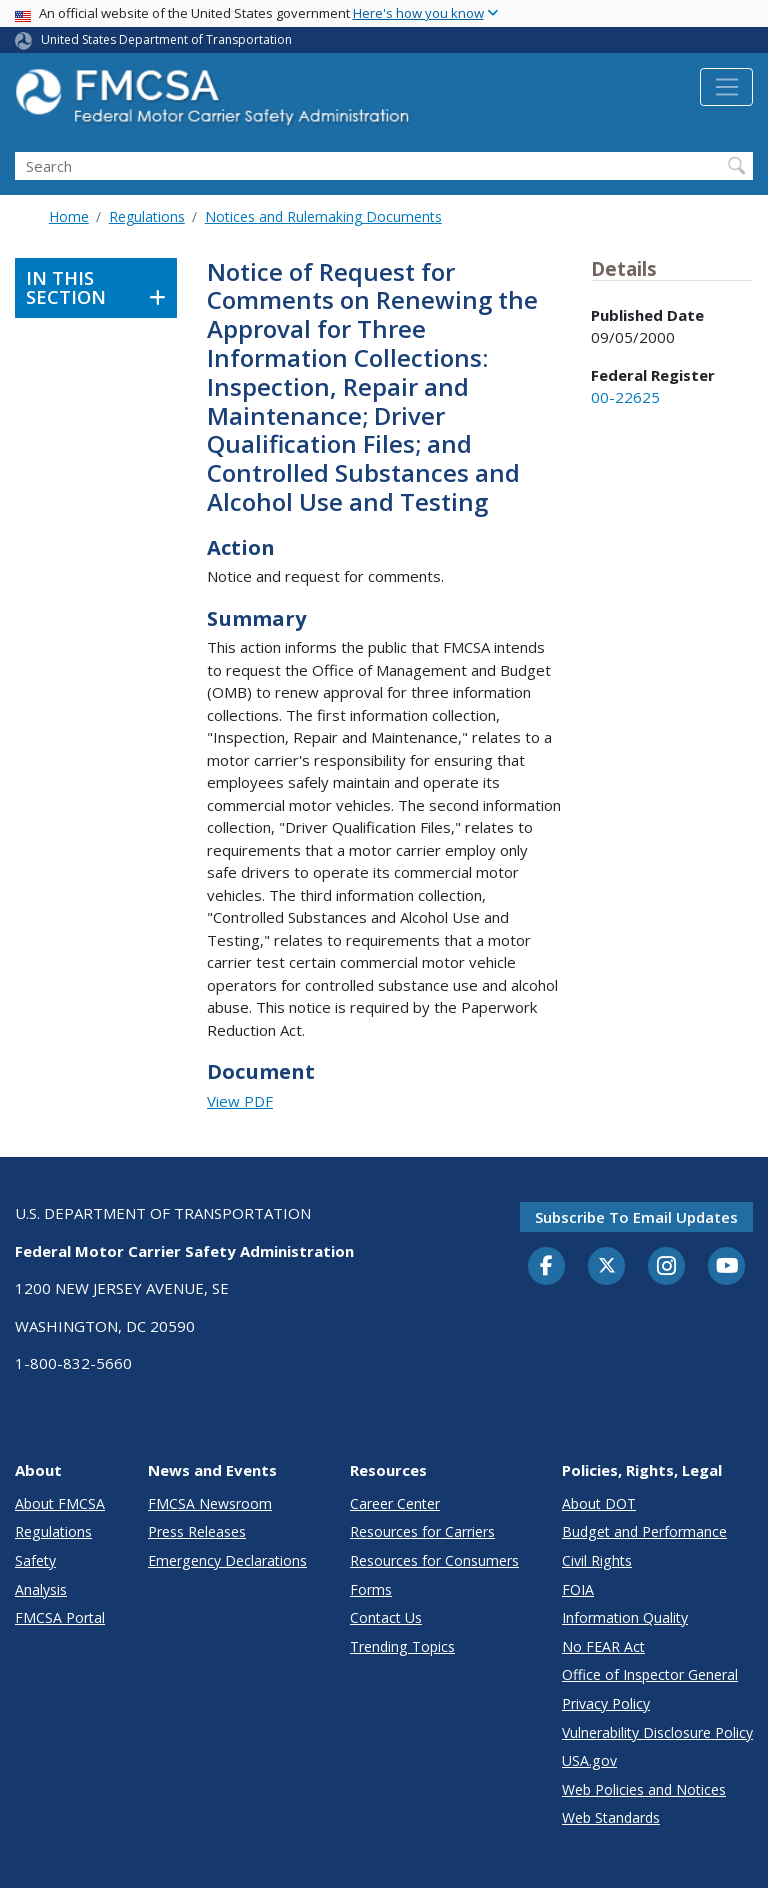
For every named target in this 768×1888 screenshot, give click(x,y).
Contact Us (386, 1617)
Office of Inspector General (650, 1674)
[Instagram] (667, 1268)
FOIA (578, 1589)
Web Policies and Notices (644, 1789)
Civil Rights (597, 1560)
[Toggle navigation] (726, 87)
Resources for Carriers (422, 1531)
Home (69, 216)
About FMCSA (60, 1503)
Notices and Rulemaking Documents (323, 216)
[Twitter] (607, 1266)
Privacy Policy (606, 1703)
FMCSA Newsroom (210, 1503)
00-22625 (625, 397)
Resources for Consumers (434, 1560)
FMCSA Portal (60, 1617)
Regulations (147, 216)
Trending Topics (402, 1646)
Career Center (395, 1503)
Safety (35, 1560)
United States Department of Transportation (166, 39)
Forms (371, 1589)
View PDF (240, 1101)
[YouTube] (727, 1267)
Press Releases (197, 1531)
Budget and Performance (644, 1531)
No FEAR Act (603, 1646)
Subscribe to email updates (636, 1217)
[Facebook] (547, 1267)
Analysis (41, 1589)
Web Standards (611, 1817)
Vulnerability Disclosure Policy (657, 1732)
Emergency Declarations (227, 1560)
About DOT (599, 1503)
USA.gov (589, 1760)
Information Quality (625, 1617)
